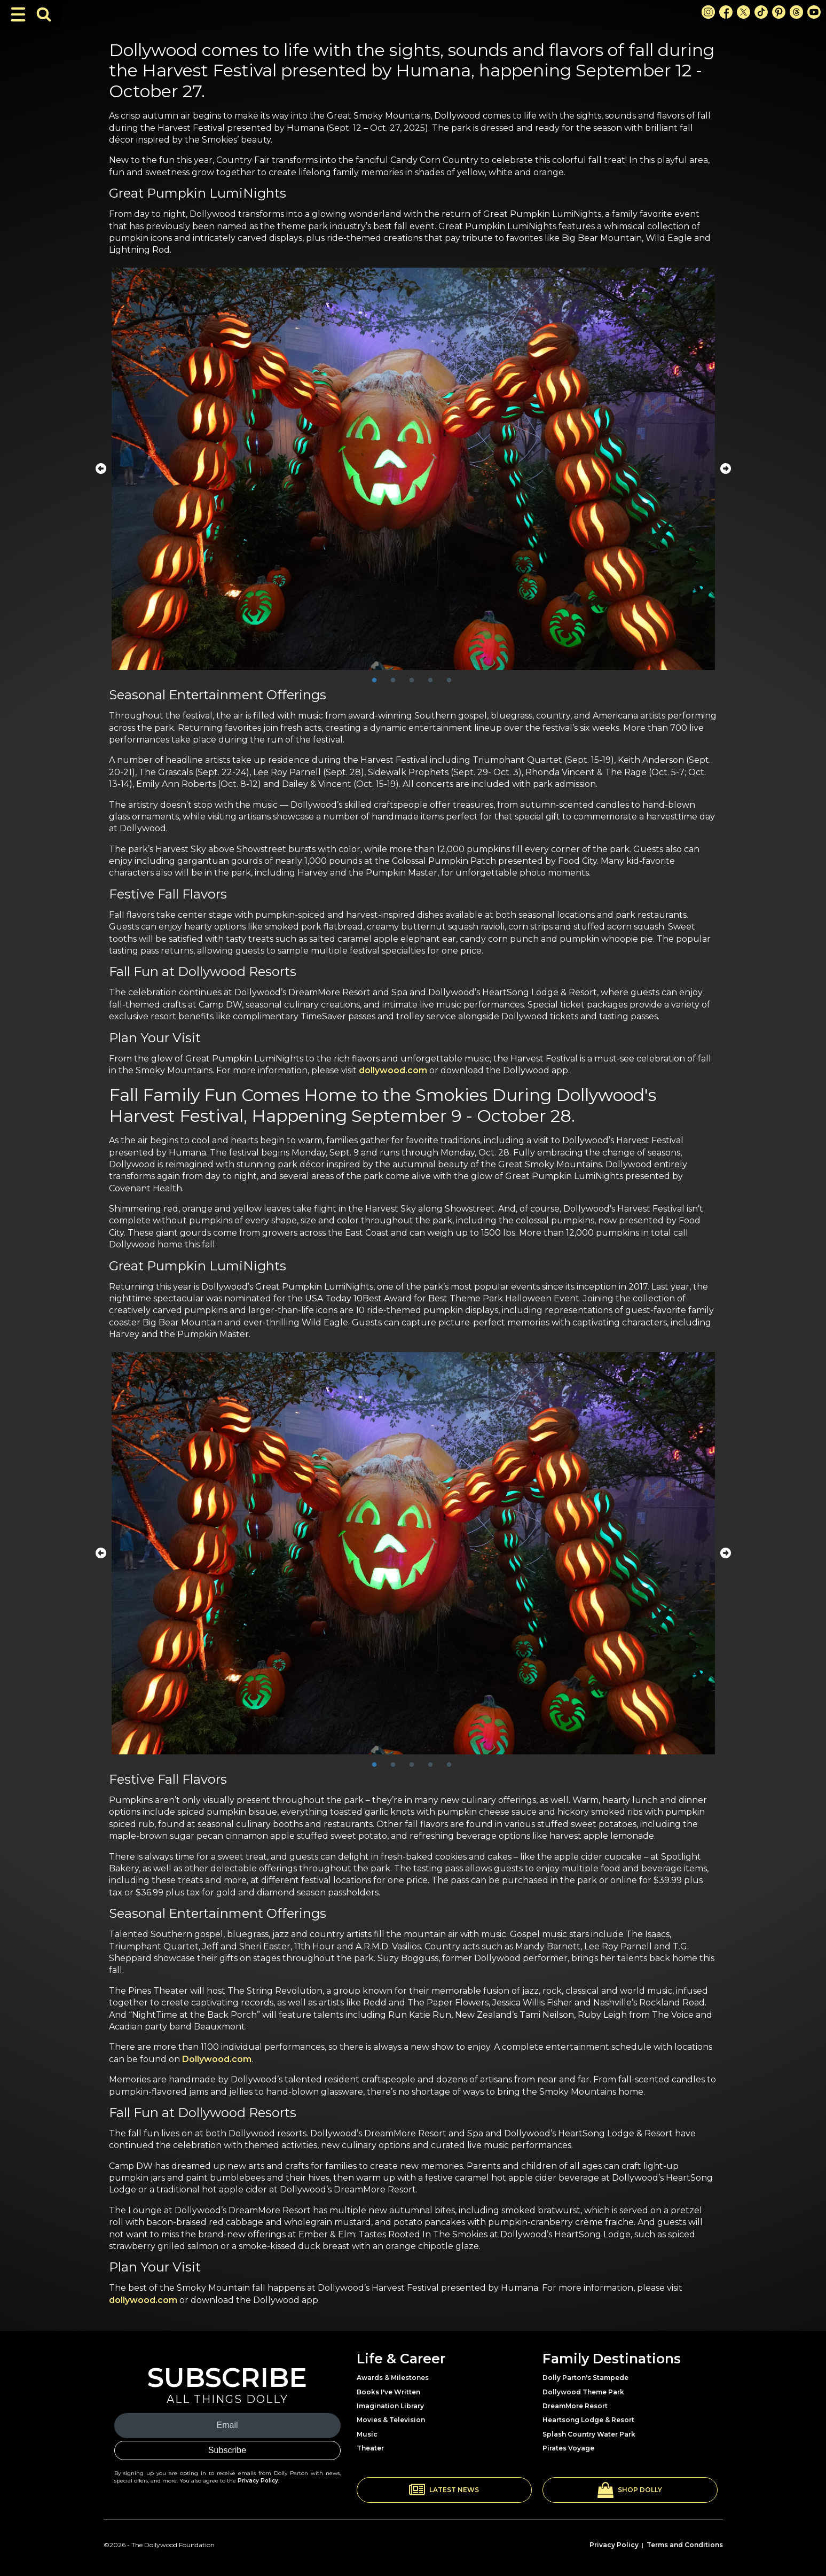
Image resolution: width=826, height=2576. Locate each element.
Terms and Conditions (685, 2545)
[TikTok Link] (761, 12)
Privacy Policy (258, 2480)
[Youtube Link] (814, 12)
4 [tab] (430, 680)
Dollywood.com (216, 2059)
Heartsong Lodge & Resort (588, 2420)
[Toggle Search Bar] (43, 14)
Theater (370, 2448)
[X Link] (743, 12)
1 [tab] (374, 680)
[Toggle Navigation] (18, 14)
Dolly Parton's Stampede (585, 2378)
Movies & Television (391, 2420)
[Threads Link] (796, 12)
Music (367, 2434)
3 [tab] (411, 680)
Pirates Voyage (568, 2448)
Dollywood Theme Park (583, 2392)
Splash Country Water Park (588, 2434)
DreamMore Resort (575, 2406)
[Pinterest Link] (778, 12)
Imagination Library (390, 2406)
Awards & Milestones (393, 2378)
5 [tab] (449, 680)
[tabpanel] (413, 469)
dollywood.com (393, 1070)
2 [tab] (393, 680)
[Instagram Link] (708, 12)
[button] (444, 2490)
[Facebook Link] (726, 12)
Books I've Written (388, 2392)
